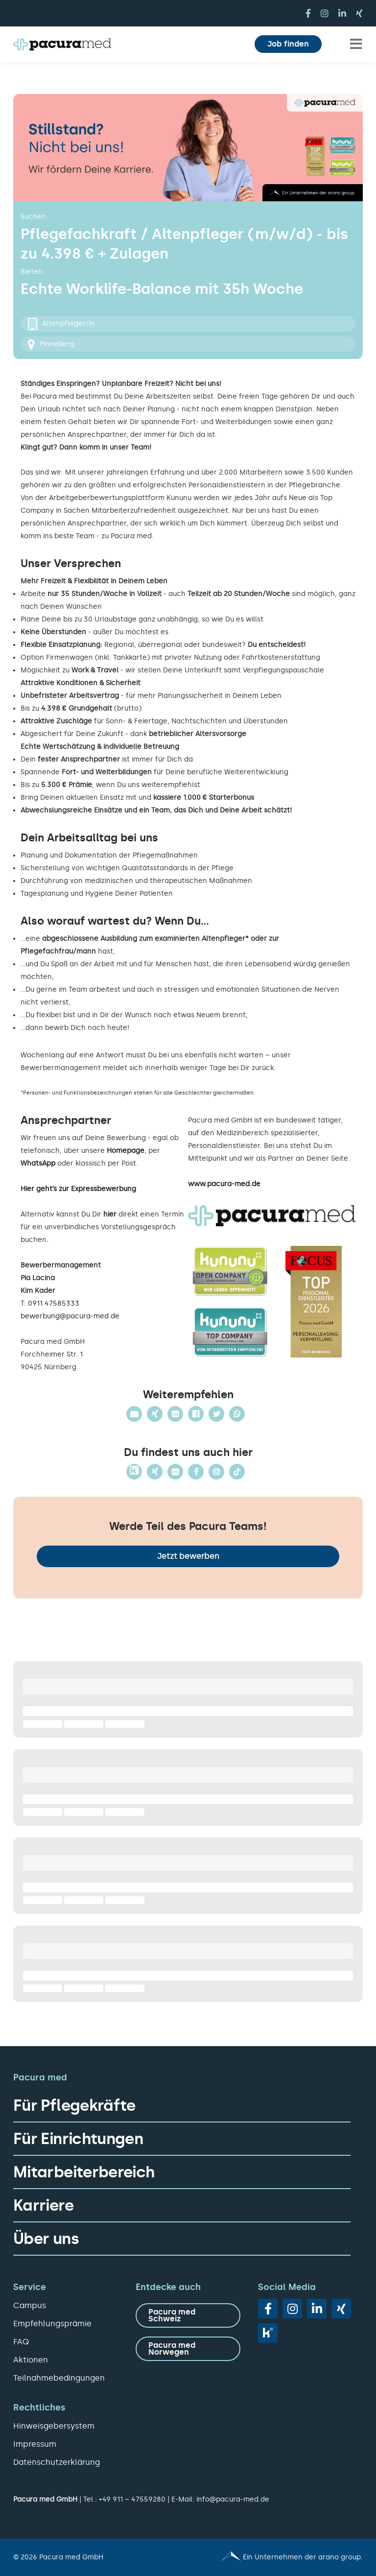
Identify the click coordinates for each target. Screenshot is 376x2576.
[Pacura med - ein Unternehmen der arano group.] (280, 2557)
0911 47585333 (53, 1303)
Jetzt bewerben (188, 1556)
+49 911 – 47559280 (132, 2499)
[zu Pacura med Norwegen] (188, 2349)
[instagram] (325, 13)
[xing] (359, 13)
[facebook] (308, 13)
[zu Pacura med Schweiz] (188, 2315)
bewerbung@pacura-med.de (70, 1316)
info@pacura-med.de (232, 2499)
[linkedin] (342, 13)
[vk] (268, 2333)
